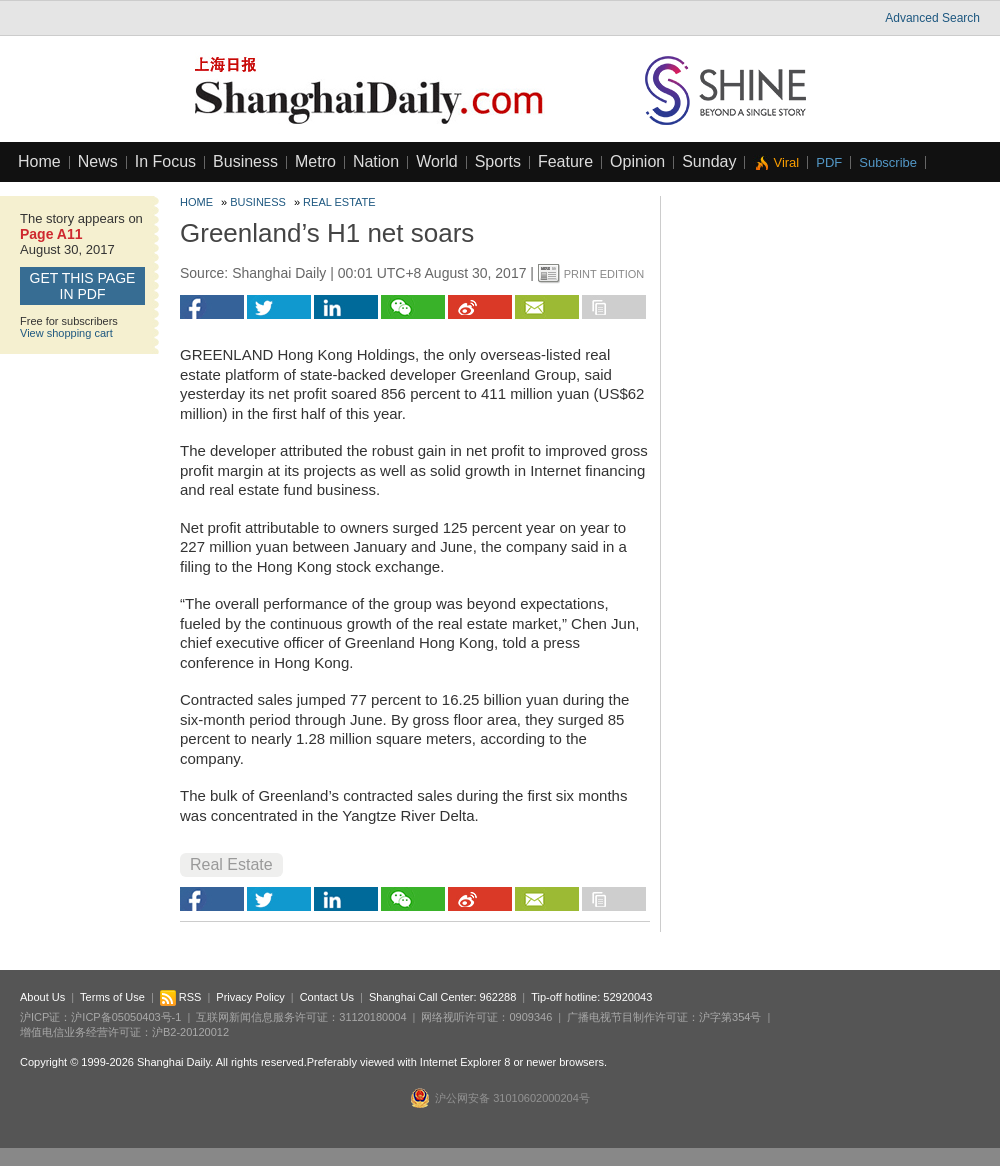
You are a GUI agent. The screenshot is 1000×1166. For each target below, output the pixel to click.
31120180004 (372, 1017)
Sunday (709, 161)
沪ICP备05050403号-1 (126, 1017)
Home (39, 161)
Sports (498, 161)
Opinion (637, 161)
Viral (786, 162)
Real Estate (339, 202)
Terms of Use (112, 997)
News (98, 161)
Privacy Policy (250, 997)
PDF (829, 162)
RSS (181, 997)
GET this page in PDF (83, 286)
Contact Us (327, 997)
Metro (315, 161)
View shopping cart (66, 333)
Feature (565, 161)
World (437, 161)
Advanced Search (932, 18)
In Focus (165, 161)
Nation (376, 161)
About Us (42, 997)
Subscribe (888, 162)
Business (245, 161)
